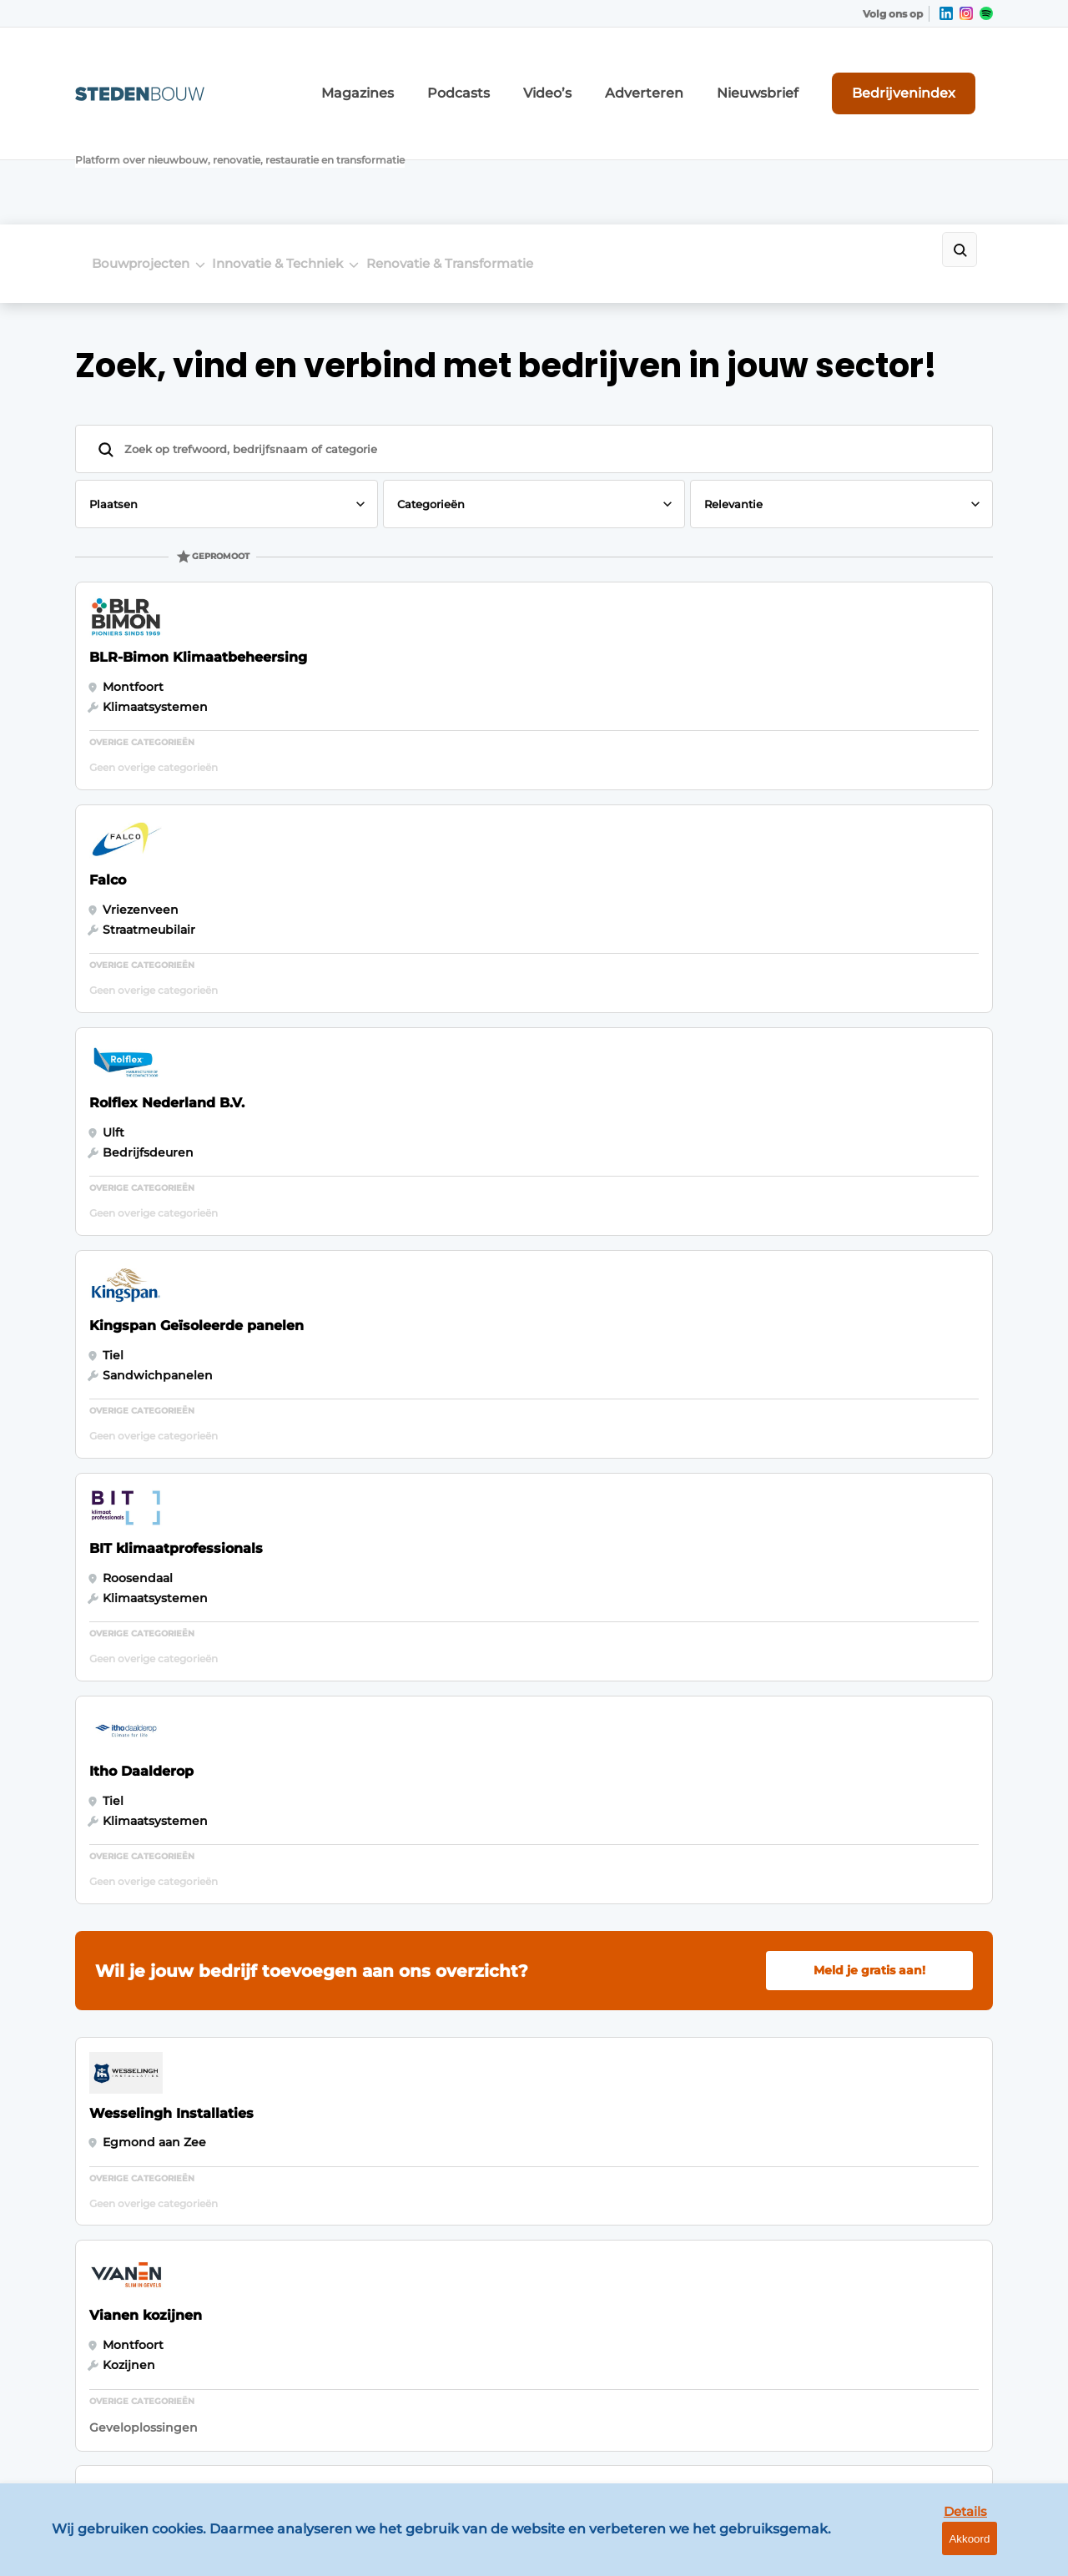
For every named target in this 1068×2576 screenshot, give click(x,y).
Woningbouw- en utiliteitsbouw (128, 2113)
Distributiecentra (126, 2153)
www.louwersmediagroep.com (899, 2430)
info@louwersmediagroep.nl (892, 2093)
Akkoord (1005, 2550)
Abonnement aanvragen (379, 2103)
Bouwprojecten (140, 151)
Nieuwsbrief (805, 74)
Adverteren (713, 74)
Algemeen (107, 2006)
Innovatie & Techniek (303, 151)
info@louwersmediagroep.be (894, 2344)
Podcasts (558, 74)
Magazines (475, 74)
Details (927, 2550)
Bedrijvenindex (931, 74)
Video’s (633, 74)
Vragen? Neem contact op (855, 1822)
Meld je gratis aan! (869, 1028)
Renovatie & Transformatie (500, 151)
